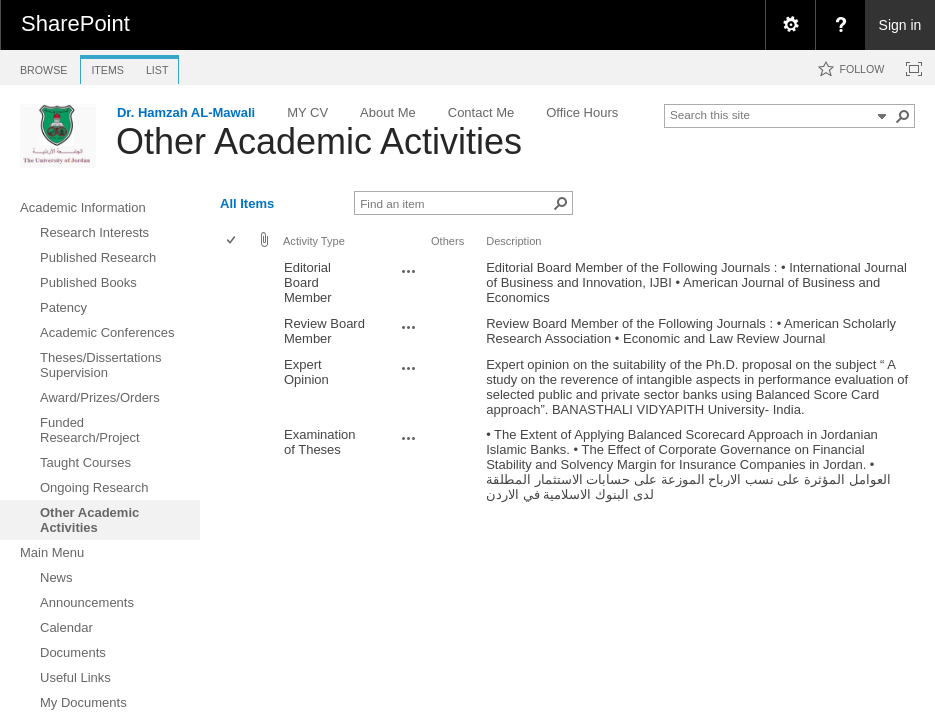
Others (447, 241)
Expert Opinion (306, 372)
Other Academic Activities (319, 141)
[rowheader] (236, 283)
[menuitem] (790, 25)
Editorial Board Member (308, 282)
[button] (903, 116)
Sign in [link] (900, 25)
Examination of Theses (320, 442)
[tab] (43, 66)
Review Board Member (324, 331)
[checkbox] (232, 241)
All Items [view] (247, 203)
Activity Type (314, 241)
